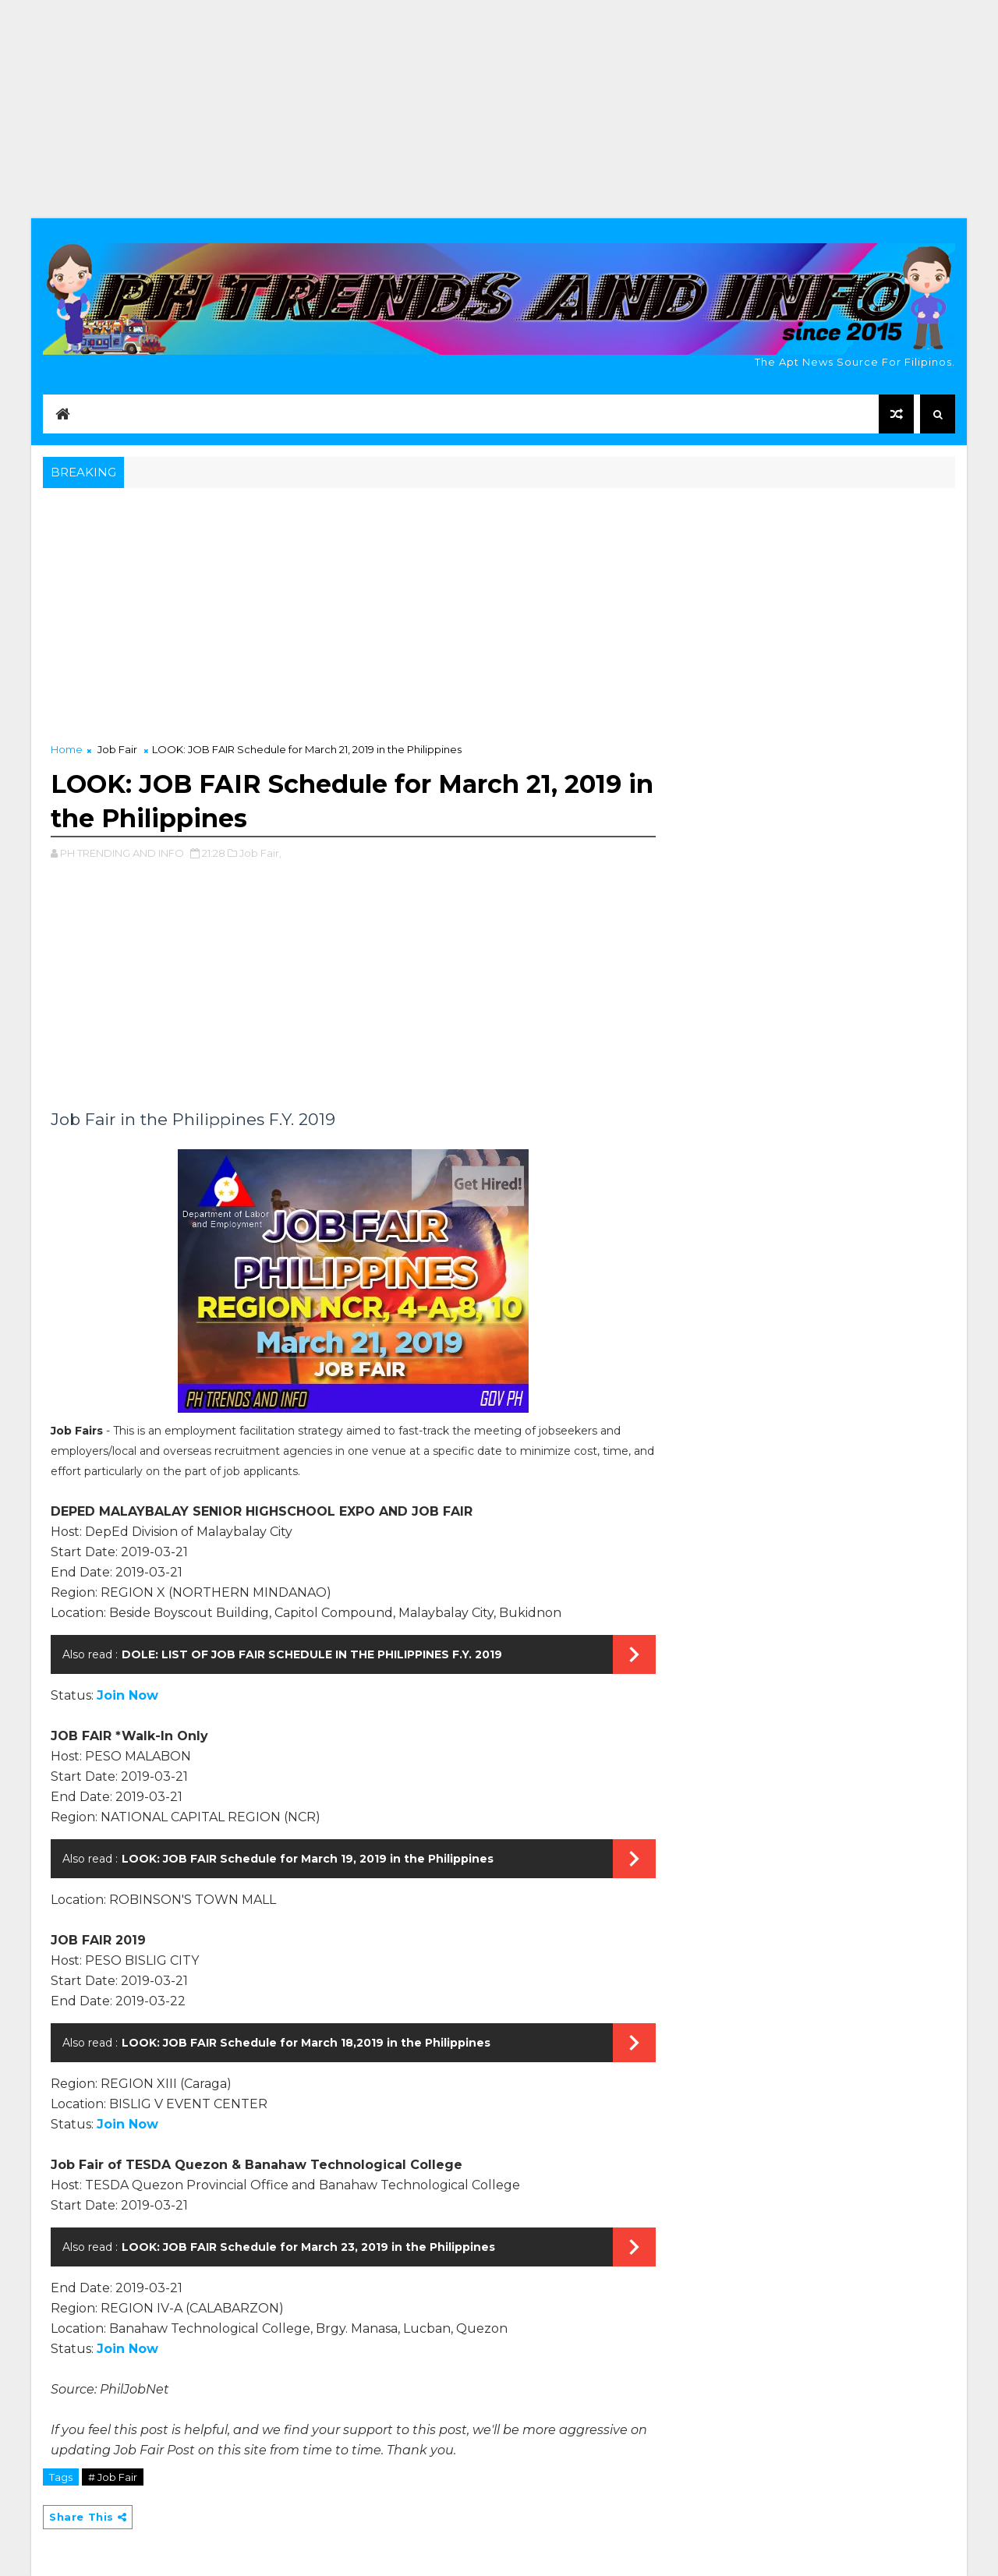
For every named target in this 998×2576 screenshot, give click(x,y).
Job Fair (117, 749)
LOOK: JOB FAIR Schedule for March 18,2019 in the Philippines (306, 2043)
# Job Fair (112, 2477)
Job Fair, (260, 853)
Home (67, 749)
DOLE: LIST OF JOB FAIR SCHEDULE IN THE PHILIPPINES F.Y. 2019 (312, 1654)
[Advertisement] (499, 109)
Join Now (127, 1695)
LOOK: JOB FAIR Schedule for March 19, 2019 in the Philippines (308, 1859)
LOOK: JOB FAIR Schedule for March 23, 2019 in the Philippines (308, 2247)
